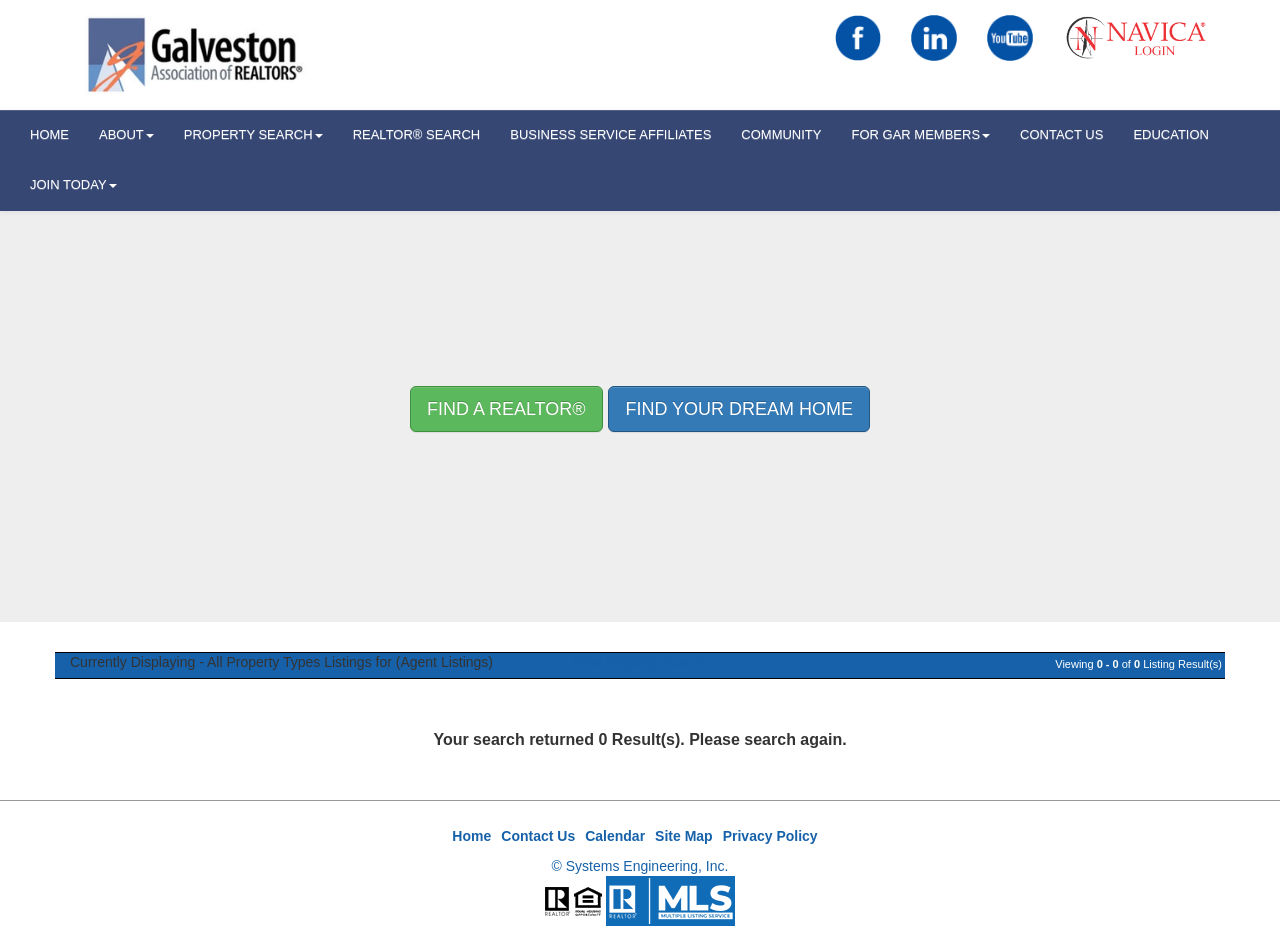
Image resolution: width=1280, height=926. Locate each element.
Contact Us (1061, 134)
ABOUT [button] (126, 134)
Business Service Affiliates (610, 134)
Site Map (684, 836)
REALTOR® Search (417, 134)
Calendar (615, 836)
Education (1171, 134)
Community (781, 134)
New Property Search (639, 662)
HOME (49, 134)
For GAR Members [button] (920, 134)
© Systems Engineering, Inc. (640, 866)
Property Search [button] (253, 134)
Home (471, 836)
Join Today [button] (73, 184)
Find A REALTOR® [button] (506, 409)
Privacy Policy (770, 836)
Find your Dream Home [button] (739, 409)
